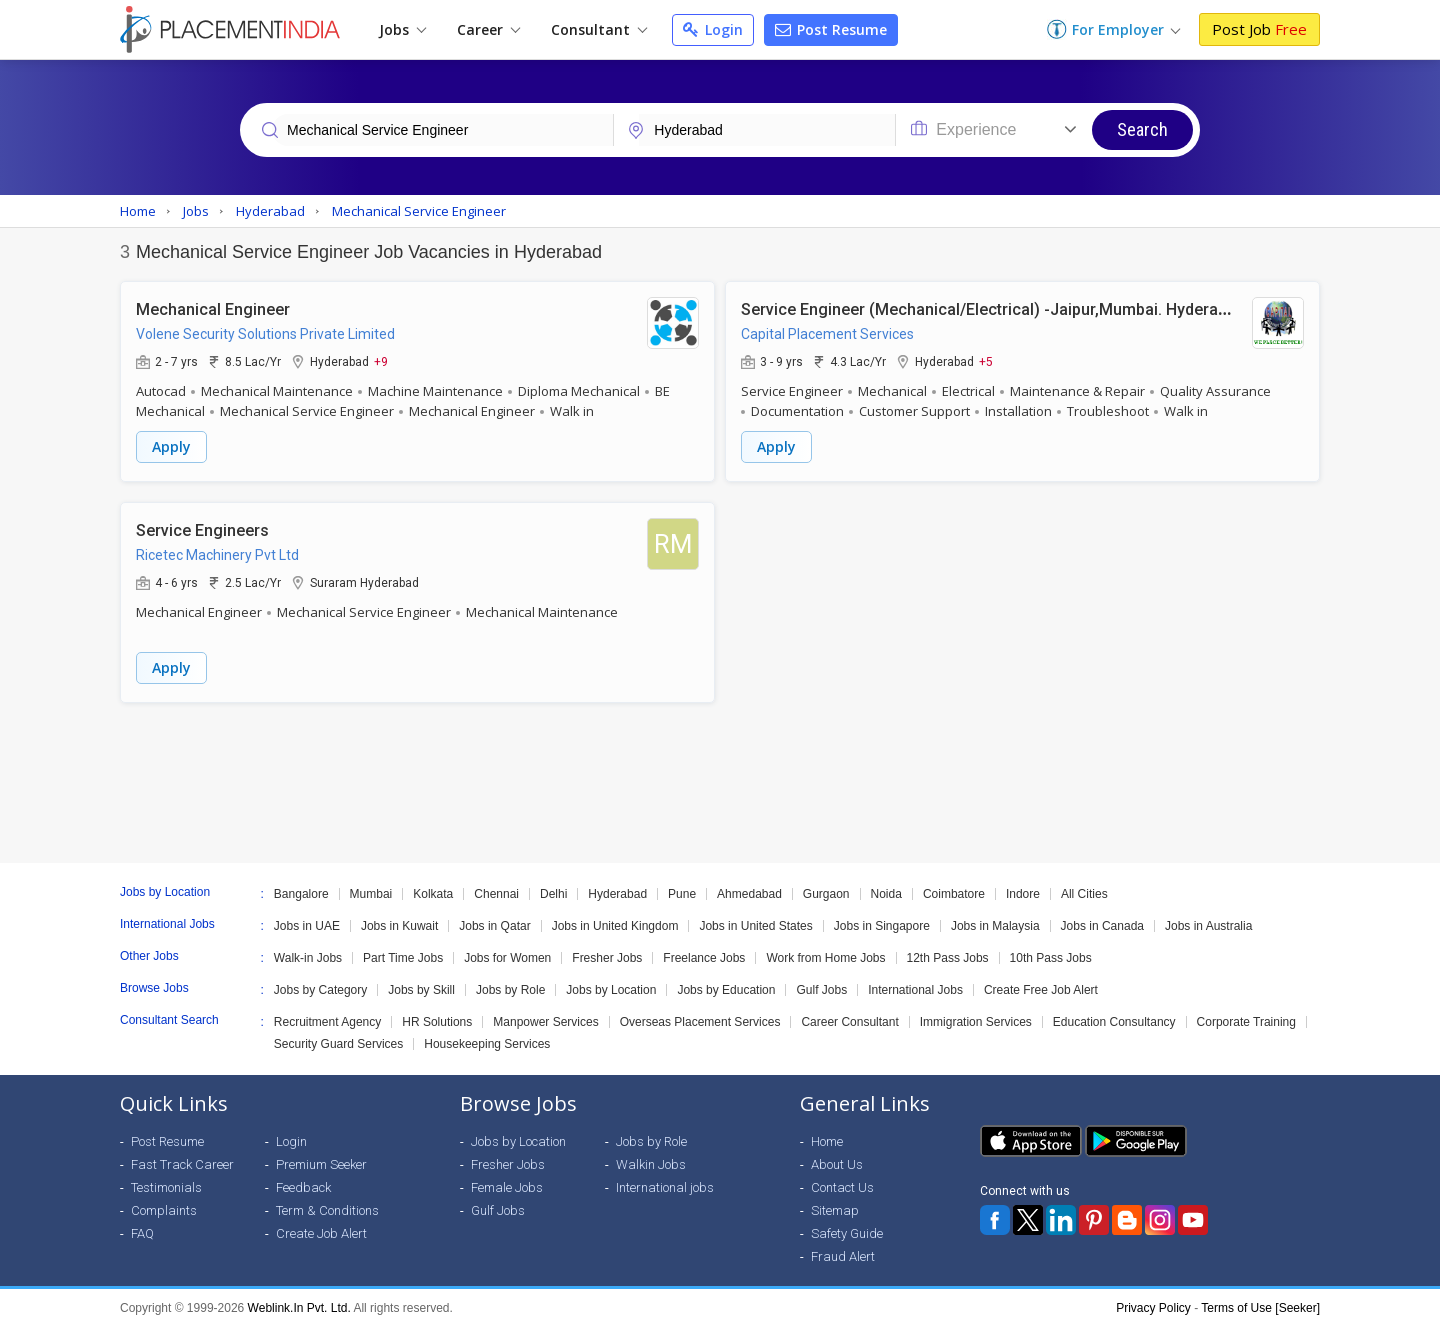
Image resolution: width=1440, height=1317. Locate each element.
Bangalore (301, 884)
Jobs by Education (726, 980)
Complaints (164, 1200)
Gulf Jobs (821, 980)
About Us (837, 1154)
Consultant (599, 29)
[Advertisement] (720, 773)
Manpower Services (545, 1012)
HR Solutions (437, 1012)
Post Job (1259, 29)
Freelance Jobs (704, 948)
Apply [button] (171, 444)
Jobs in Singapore (882, 916)
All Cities (1084, 884)
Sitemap (835, 1200)
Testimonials (166, 1177)
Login (713, 29)
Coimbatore (954, 884)
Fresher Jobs (607, 948)
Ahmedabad (749, 884)
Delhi (553, 884)
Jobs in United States (755, 916)
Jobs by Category (320, 980)
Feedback (303, 1177)
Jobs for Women (507, 948)
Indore (1023, 884)
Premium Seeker (321, 1154)
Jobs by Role (510, 980)
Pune (682, 884)
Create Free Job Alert (1041, 980)
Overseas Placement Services (700, 1012)
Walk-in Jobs (308, 948)
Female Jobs (507, 1177)
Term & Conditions (327, 1200)
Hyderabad (617, 884)
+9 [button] (381, 359)
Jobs (402, 29)
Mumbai (371, 884)
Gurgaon (826, 884)
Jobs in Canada (1102, 916)
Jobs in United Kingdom (615, 916)
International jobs (665, 1177)
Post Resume (831, 29)
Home (827, 1131)
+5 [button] (986, 359)
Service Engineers (202, 522)
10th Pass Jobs (1051, 948)
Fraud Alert (843, 1246)
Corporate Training (1246, 1012)
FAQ (142, 1223)
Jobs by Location (611, 980)
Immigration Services (976, 1012)
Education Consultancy (1114, 1012)
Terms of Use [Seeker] (1260, 1298)
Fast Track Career (182, 1154)
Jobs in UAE (307, 916)
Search (1142, 129)
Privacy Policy (1153, 1298)
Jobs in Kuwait (399, 916)
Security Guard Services (338, 1034)
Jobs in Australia (1208, 916)
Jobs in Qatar (494, 916)
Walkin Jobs (651, 1154)
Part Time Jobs (403, 948)
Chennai (496, 884)
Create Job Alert (321, 1223)
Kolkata (433, 884)
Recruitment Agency (327, 1012)
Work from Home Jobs (825, 948)
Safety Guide (847, 1223)
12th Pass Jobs (948, 948)
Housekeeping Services (487, 1034)
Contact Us (842, 1177)
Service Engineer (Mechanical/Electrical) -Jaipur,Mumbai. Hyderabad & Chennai (1032, 306)
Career (488, 29)
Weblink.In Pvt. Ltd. (299, 1298)
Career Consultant (849, 1012)
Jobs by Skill (421, 980)
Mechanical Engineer (213, 306)
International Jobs (915, 980)
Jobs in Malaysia (995, 916)
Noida (886, 884)
